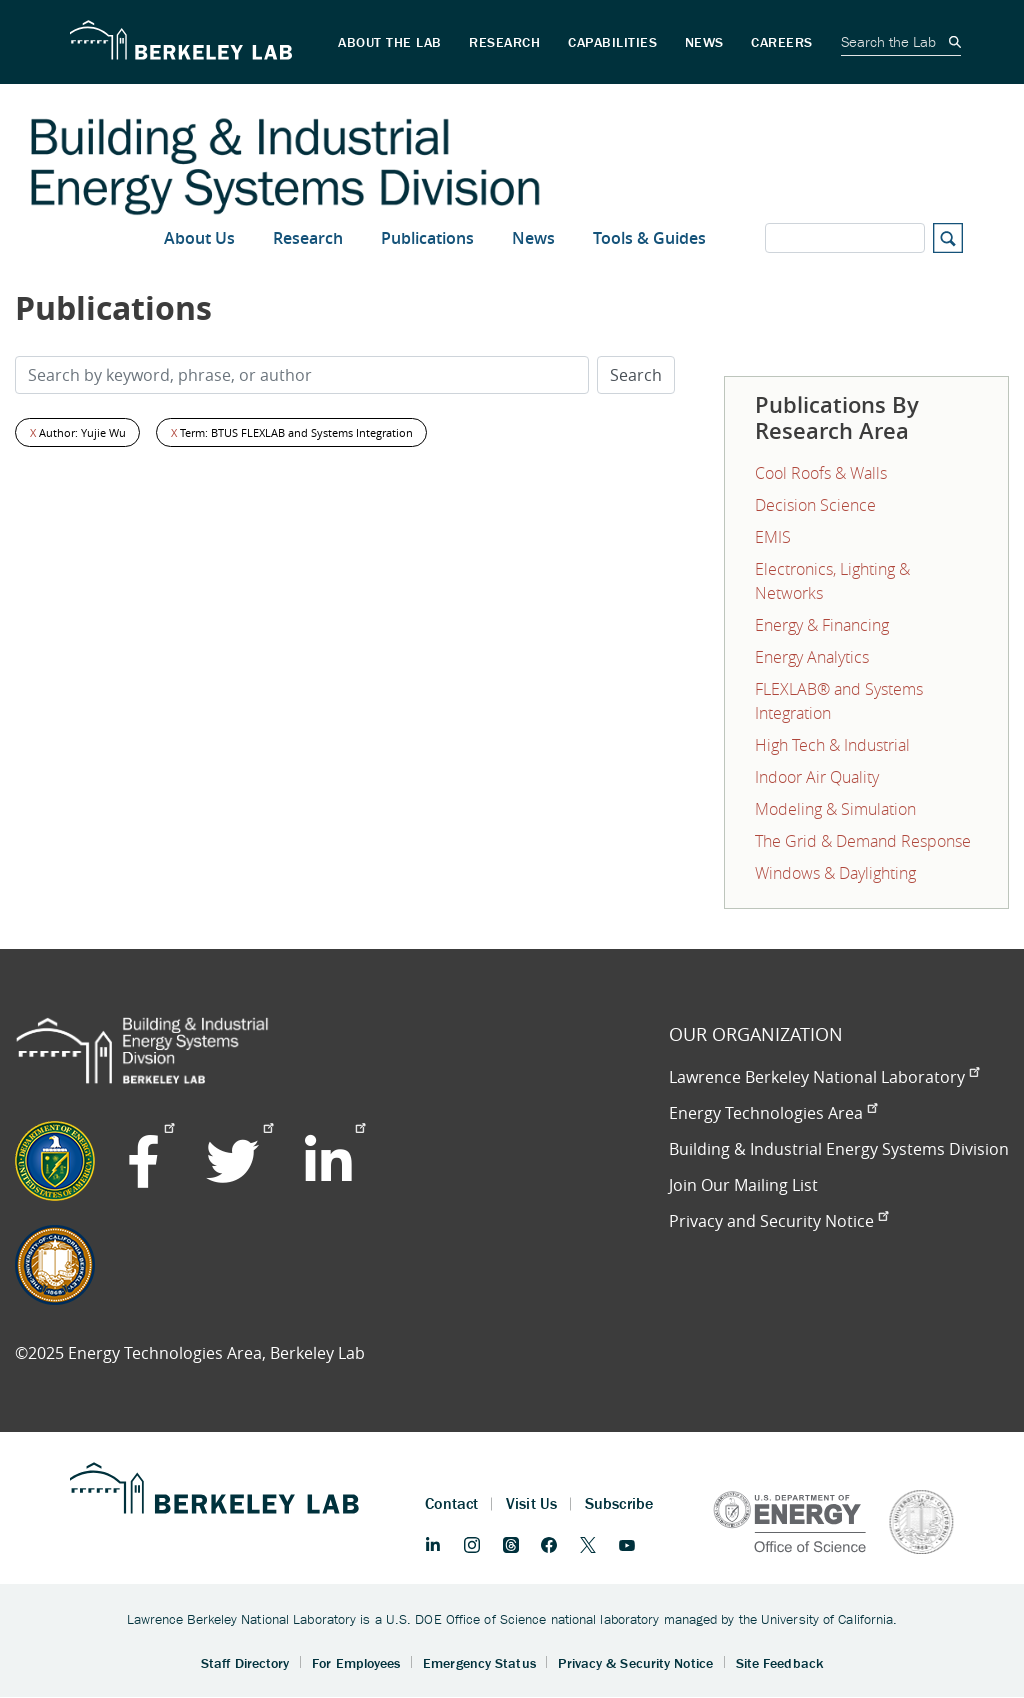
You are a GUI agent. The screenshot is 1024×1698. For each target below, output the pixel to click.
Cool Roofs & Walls (821, 473)
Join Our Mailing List (743, 1185)
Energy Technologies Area (773, 1113)
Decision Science (815, 505)
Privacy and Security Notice (778, 1221)
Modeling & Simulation (835, 809)
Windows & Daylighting (835, 873)
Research (308, 238)
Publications (427, 238)
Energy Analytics (812, 657)
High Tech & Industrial (832, 745)
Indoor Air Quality (817, 777)
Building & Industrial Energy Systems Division (839, 1149)
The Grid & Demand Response (863, 841)
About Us (199, 238)
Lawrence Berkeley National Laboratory (824, 1077)
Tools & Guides (649, 238)
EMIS (773, 537)
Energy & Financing (822, 625)
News (533, 238)
